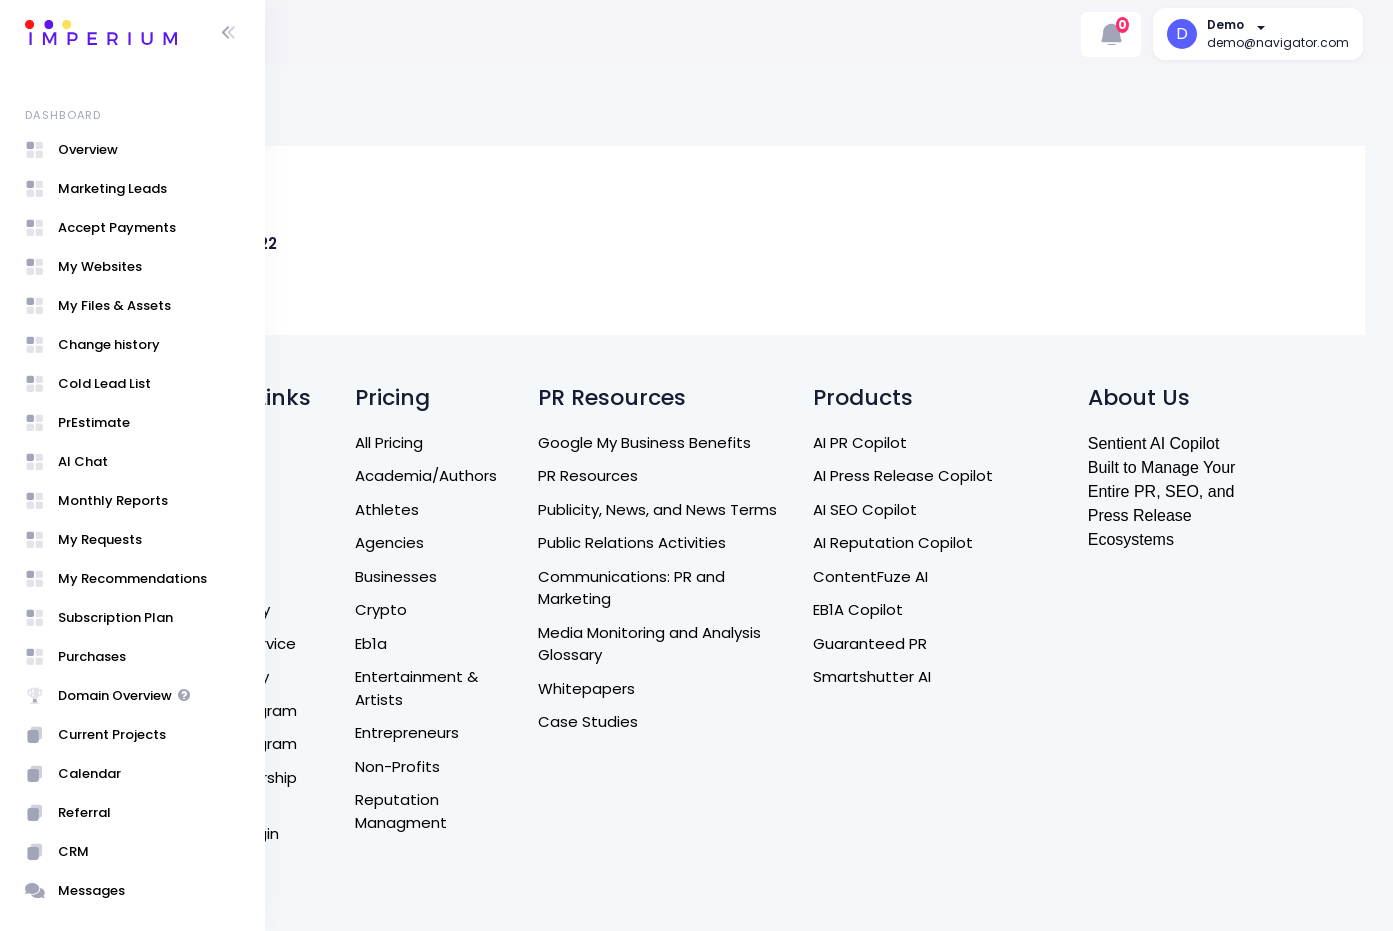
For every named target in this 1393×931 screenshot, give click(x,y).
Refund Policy (344, 609)
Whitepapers (706, 688)
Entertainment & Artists (537, 688)
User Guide (335, 866)
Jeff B (393, 277)
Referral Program (358, 710)
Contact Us (338, 542)
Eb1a (492, 643)
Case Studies (708, 721)
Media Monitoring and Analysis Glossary (769, 644)
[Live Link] (440, 179)
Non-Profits (518, 766)
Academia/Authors (547, 475)
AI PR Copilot (976, 442)
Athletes (508, 509)
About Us (329, 509)
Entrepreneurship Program (358, 789)
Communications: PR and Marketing (751, 588)
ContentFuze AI (986, 576)
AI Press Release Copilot (1019, 475)
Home (317, 475)
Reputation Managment (522, 811)
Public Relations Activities (752, 542)
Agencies (510, 542)
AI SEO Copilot (981, 509)
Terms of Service (357, 643)
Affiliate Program (358, 743)
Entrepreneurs (528, 732)
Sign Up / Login (349, 833)
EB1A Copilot (974, 609)
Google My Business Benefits (764, 442)
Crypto (502, 609)
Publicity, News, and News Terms (777, 509)
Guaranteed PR (986, 643)
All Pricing (510, 442)
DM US (317, 576)
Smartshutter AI (988, 676)
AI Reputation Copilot (1009, 542)
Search (321, 442)
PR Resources (708, 475)
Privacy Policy (344, 676)
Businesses (517, 576)
